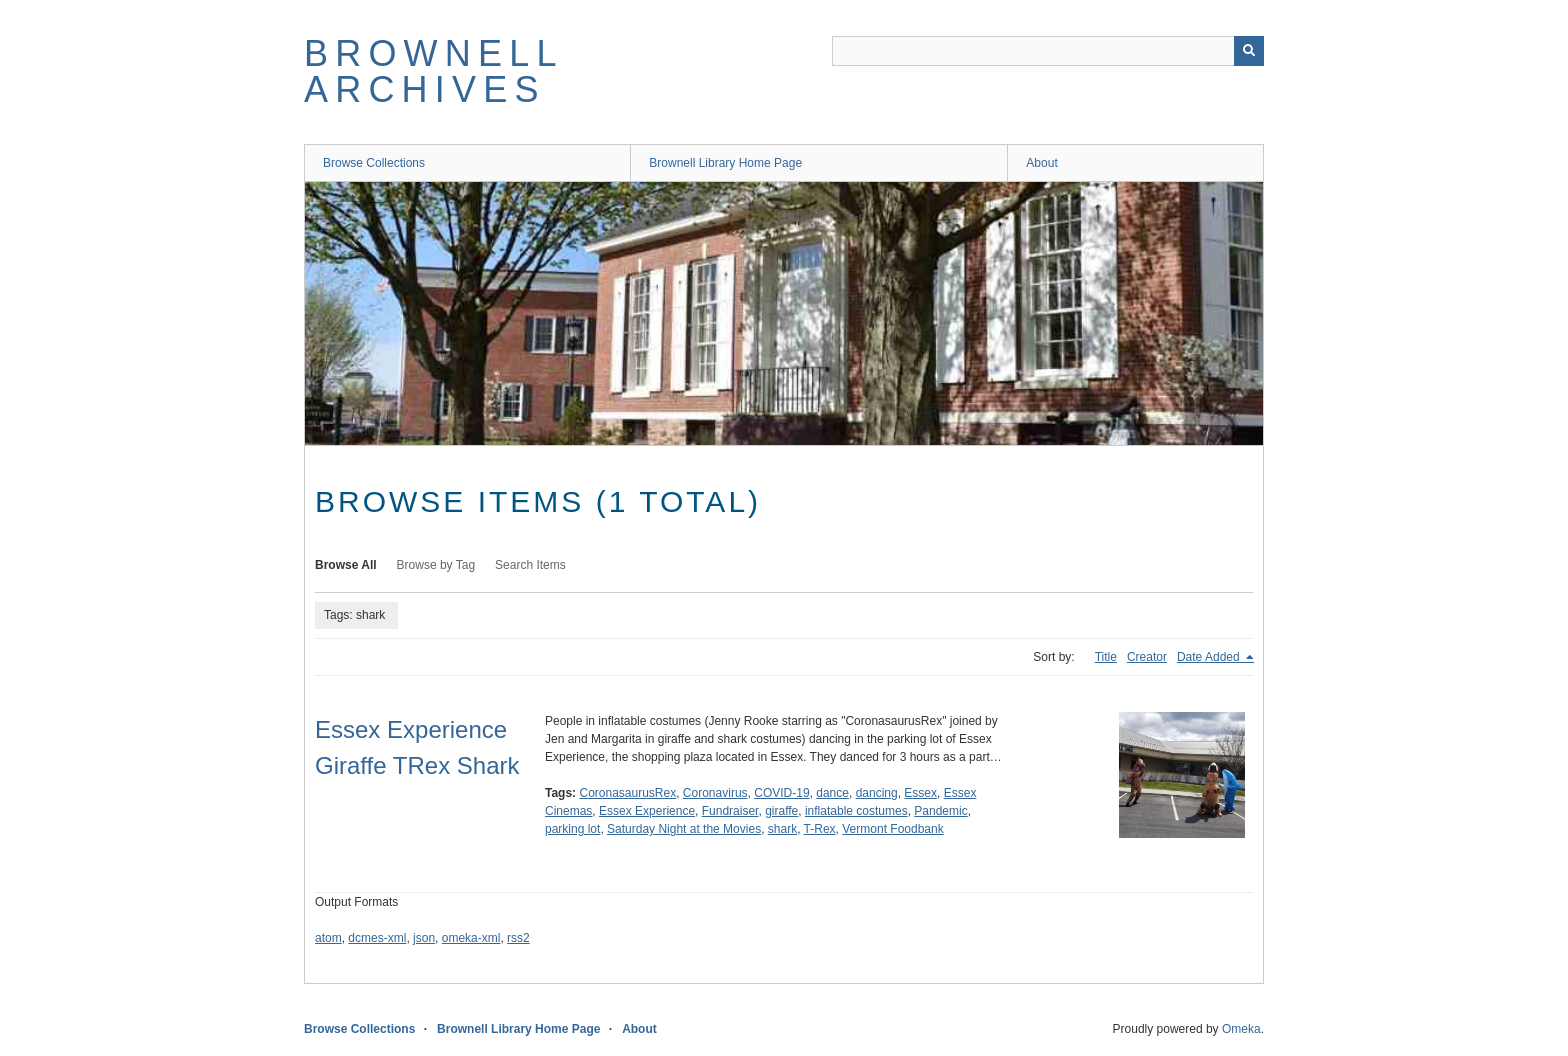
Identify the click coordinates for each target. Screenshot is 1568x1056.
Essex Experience (647, 811)
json (424, 938)
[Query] (1048, 51)
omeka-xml (471, 938)
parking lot (572, 829)
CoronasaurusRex (627, 793)
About (1041, 163)
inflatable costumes (856, 811)
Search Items (530, 565)
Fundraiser (730, 811)
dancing (877, 793)
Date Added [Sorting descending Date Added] (1210, 657)
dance (832, 793)
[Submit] (1249, 51)
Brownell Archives (433, 71)
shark (782, 829)
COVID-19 (781, 793)
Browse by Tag (436, 565)
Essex (920, 793)
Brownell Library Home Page (725, 163)
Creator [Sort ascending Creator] (1147, 657)
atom (328, 938)
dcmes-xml (377, 938)
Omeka (1241, 1029)
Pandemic (940, 811)
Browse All (346, 565)
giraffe (781, 811)
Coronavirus (715, 793)
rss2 (518, 938)
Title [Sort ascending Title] (1106, 657)
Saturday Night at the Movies (684, 829)
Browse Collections (374, 163)
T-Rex (820, 829)
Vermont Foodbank (892, 829)
